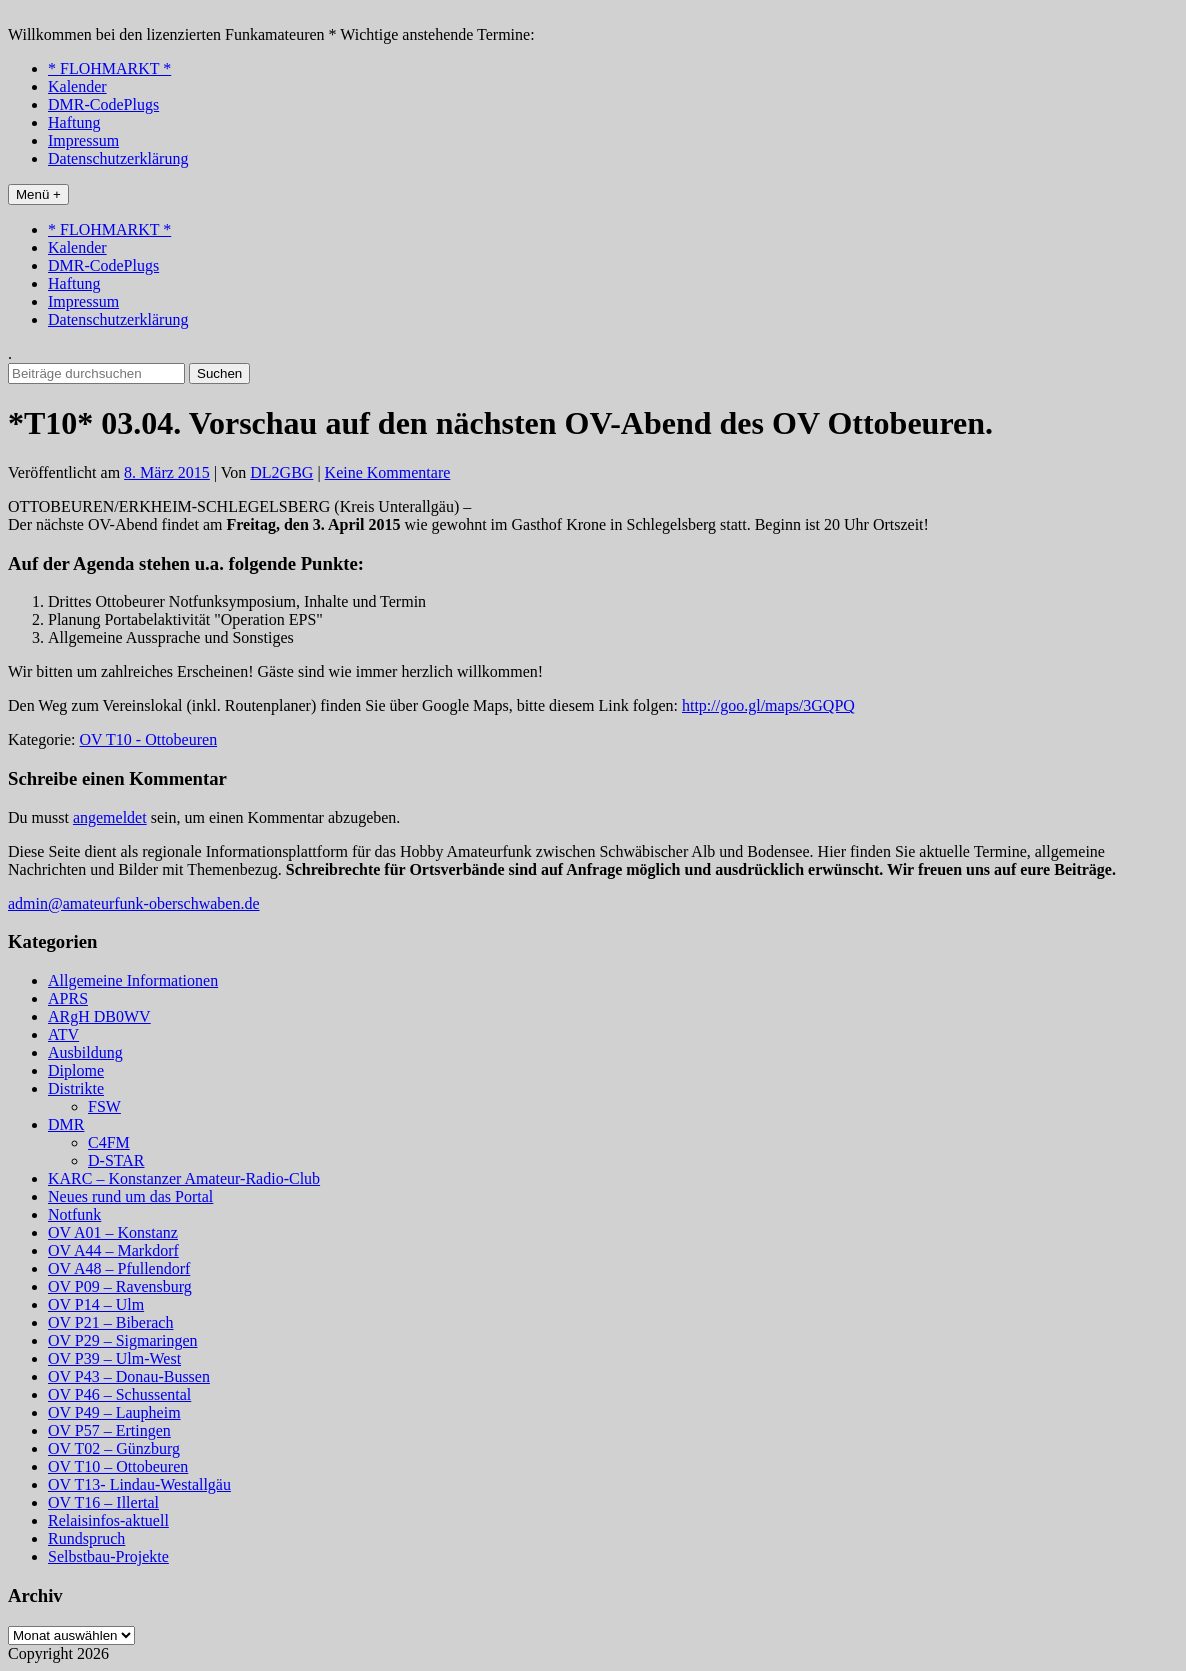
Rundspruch (86, 1538)
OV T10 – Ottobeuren (118, 1466)
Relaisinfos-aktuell (108, 1520)
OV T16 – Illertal (103, 1502)
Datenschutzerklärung (118, 158)
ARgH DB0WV (99, 1016)
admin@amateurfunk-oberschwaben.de (134, 903)
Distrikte (76, 1088)
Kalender (77, 86)
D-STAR (116, 1160)
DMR (66, 1124)
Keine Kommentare (388, 472)
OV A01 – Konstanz (113, 1232)
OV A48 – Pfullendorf (119, 1268)
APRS (68, 998)
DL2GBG (281, 472)
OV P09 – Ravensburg (120, 1286)
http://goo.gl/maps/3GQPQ (768, 705)
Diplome (76, 1070)
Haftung (74, 122)
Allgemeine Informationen (133, 980)
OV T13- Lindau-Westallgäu (139, 1484)
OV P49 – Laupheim (114, 1412)
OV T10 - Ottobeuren (149, 739)
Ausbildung (85, 1052)
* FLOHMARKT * (109, 68)
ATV (63, 1034)
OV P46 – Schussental (119, 1394)
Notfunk (74, 1214)
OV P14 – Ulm (96, 1304)
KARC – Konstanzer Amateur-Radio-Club (184, 1178)
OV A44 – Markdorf (113, 1250)
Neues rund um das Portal (130, 1196)
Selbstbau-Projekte (108, 1556)
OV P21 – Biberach (110, 1322)
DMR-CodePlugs (103, 104)
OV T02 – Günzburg (114, 1448)
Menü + (38, 194)
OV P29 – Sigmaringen (122, 1340)
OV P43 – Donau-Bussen (129, 1376)
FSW (104, 1106)
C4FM (109, 1142)
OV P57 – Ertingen (109, 1430)
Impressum (83, 140)
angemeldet (110, 817)
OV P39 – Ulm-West (114, 1358)
